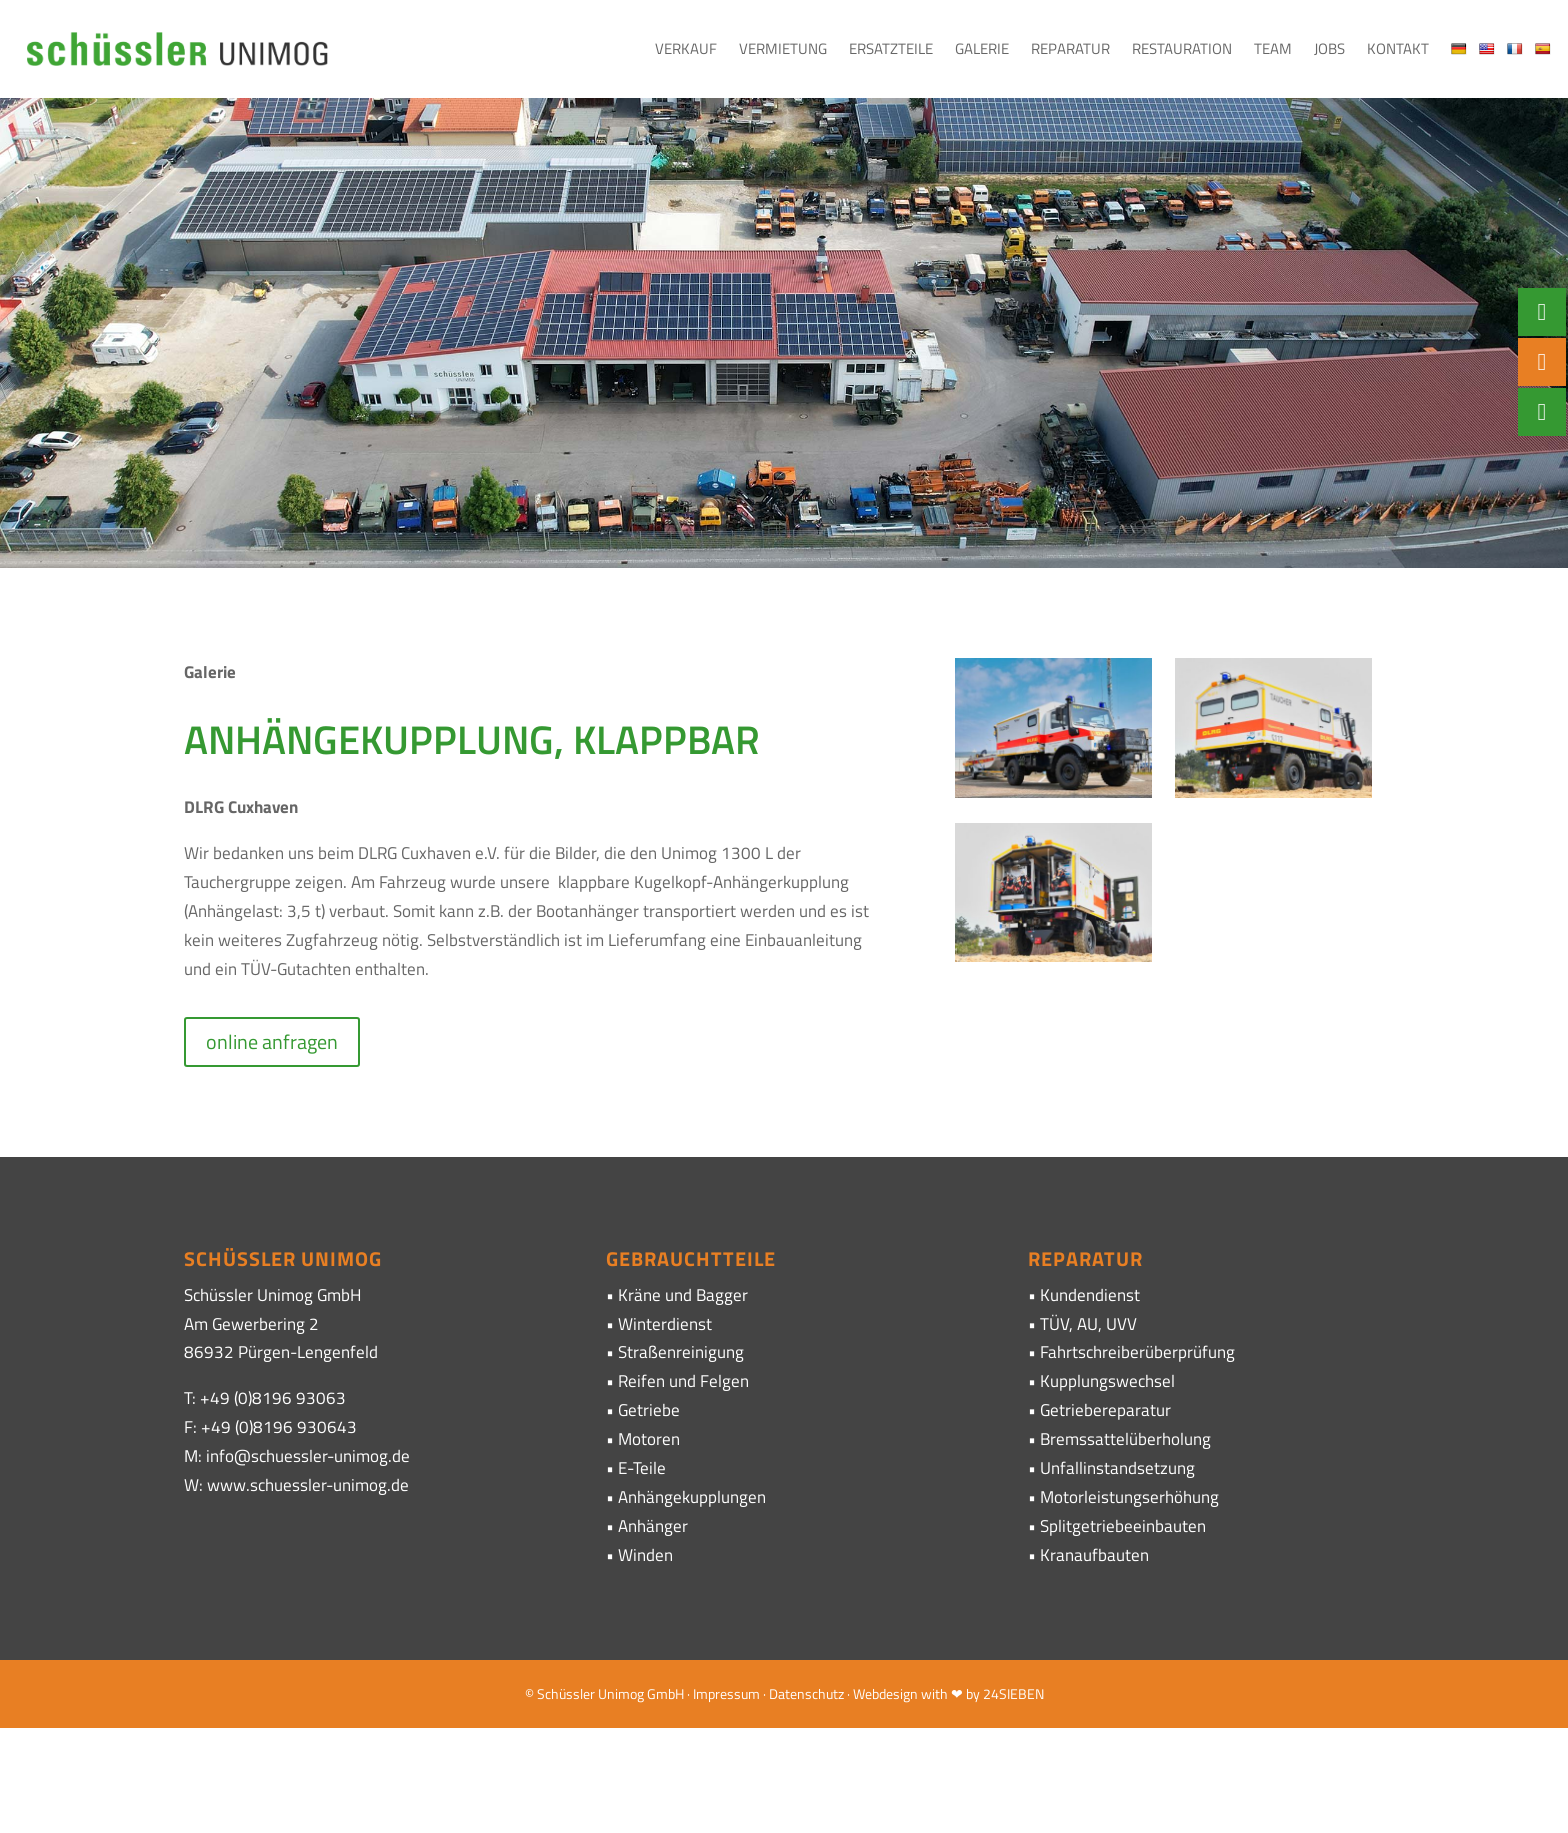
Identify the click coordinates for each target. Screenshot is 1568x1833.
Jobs (1329, 48)
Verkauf (686, 48)
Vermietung (783, 48)
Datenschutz (806, 1693)
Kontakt (1398, 48)
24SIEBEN (1013, 1693)
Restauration (1182, 48)
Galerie (982, 48)
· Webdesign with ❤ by (913, 1693)
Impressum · (731, 1693)
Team (1273, 48)
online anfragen (272, 1041)
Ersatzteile (891, 48)
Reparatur (1070, 48)
